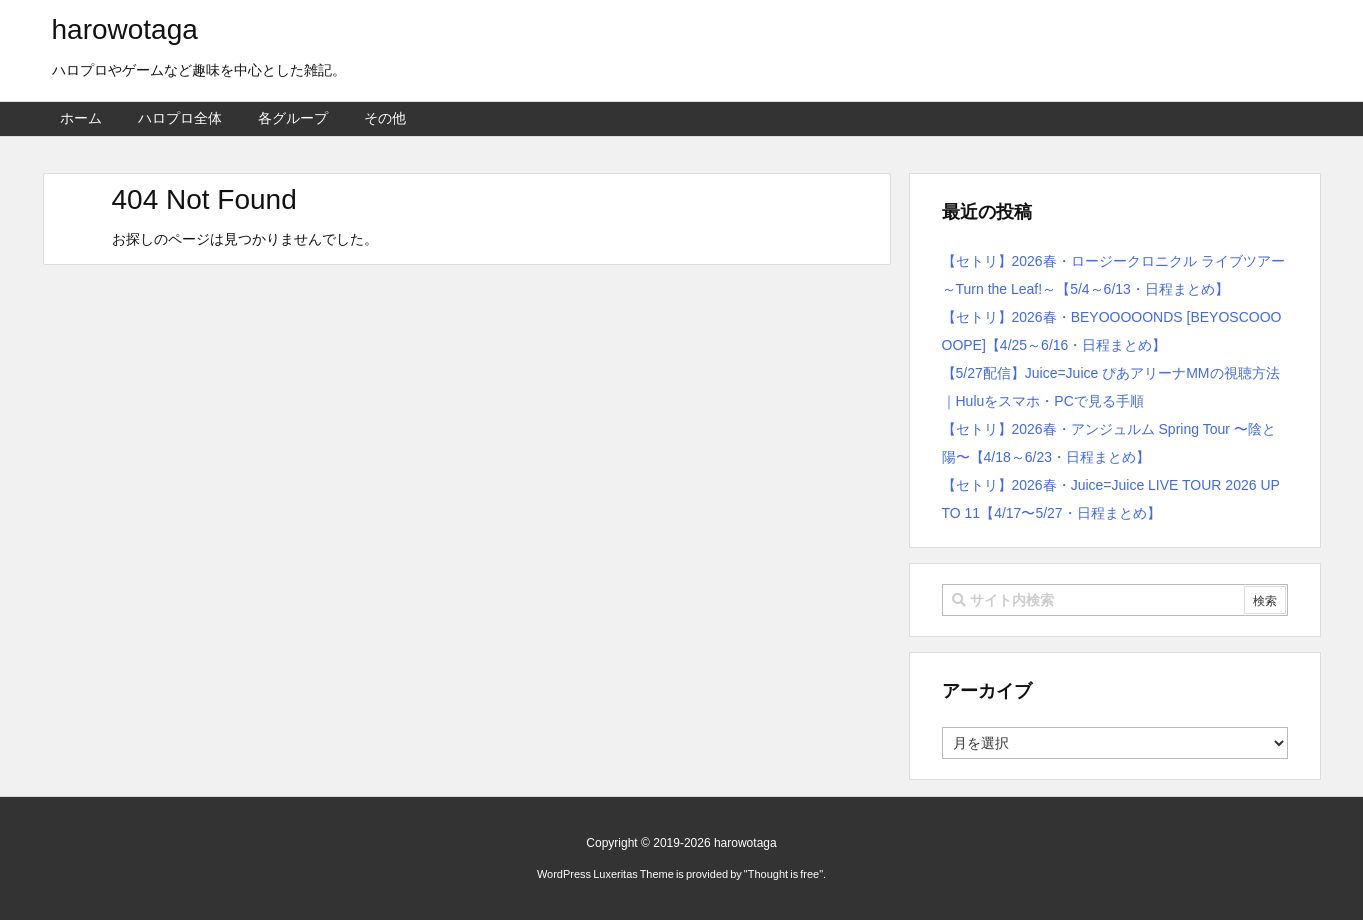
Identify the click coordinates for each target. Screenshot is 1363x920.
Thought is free (783, 874)
